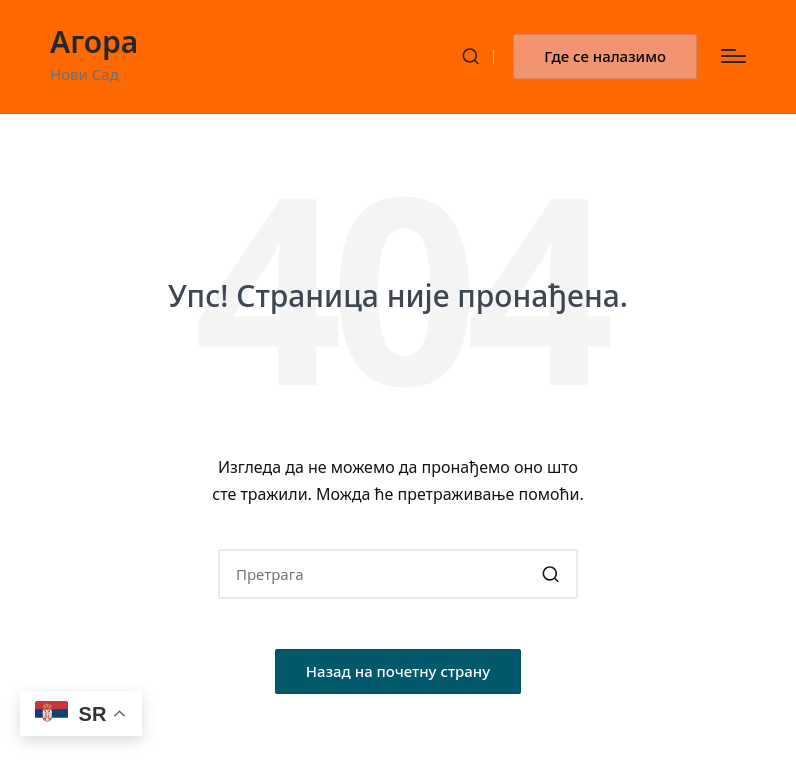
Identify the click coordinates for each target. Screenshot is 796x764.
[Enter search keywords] (398, 574)
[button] (605, 56)
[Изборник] (733, 56)
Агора (94, 41)
